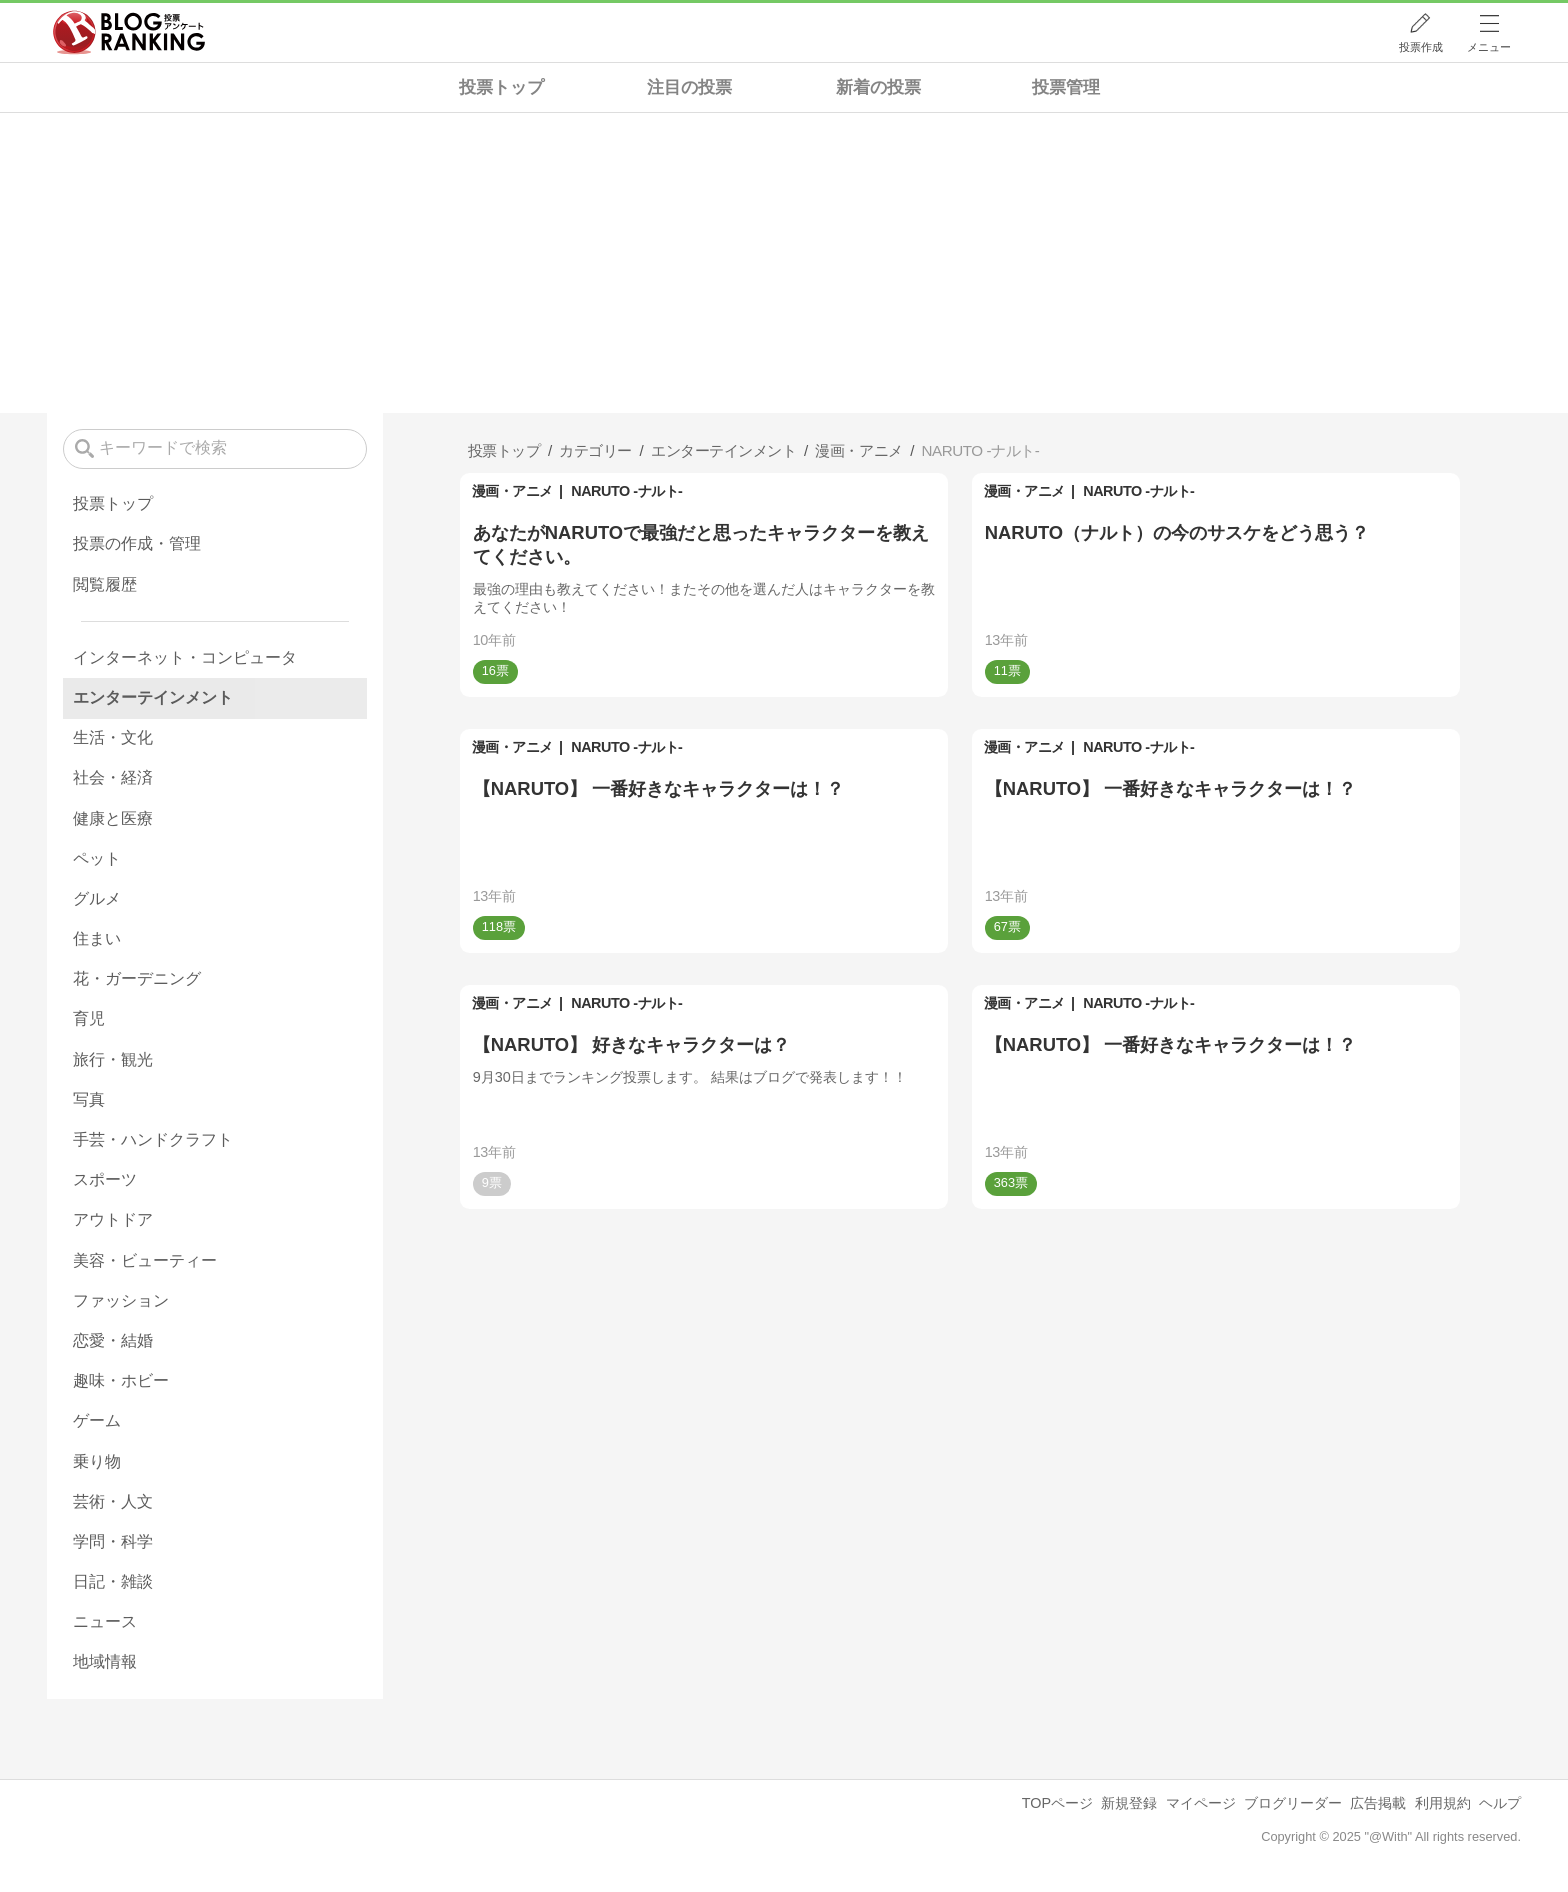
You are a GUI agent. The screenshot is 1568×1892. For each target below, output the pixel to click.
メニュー (1489, 47)
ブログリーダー (1293, 1803)
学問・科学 (113, 1541)
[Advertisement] (784, 263)
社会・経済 (113, 777)
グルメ (97, 898)
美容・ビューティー (145, 1260)
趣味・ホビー (121, 1380)
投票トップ (501, 87)
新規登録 (1129, 1803)
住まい (97, 938)
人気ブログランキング (129, 33)
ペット (97, 858)
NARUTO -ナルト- (626, 491)
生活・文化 (113, 737)
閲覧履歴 (105, 584)
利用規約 (1443, 1803)
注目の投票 (689, 87)
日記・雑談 (113, 1581)
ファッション (121, 1300)
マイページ (1201, 1803)
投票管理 (1066, 87)
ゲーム (97, 1420)
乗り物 (97, 1461)
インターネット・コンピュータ (185, 657)
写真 (89, 1099)
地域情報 (105, 1661)
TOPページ (1057, 1803)
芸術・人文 (113, 1501)
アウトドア (113, 1219)
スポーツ (105, 1179)
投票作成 (1421, 47)
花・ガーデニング (137, 978)
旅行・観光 (113, 1059)
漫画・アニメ (512, 491)
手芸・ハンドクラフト (153, 1139)
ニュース (105, 1621)
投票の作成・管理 (137, 543)
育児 (89, 1018)
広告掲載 (1378, 1803)
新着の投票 (878, 87)
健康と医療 (113, 818)
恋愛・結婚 (113, 1340)
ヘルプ (1500, 1803)
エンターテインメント (153, 697)
